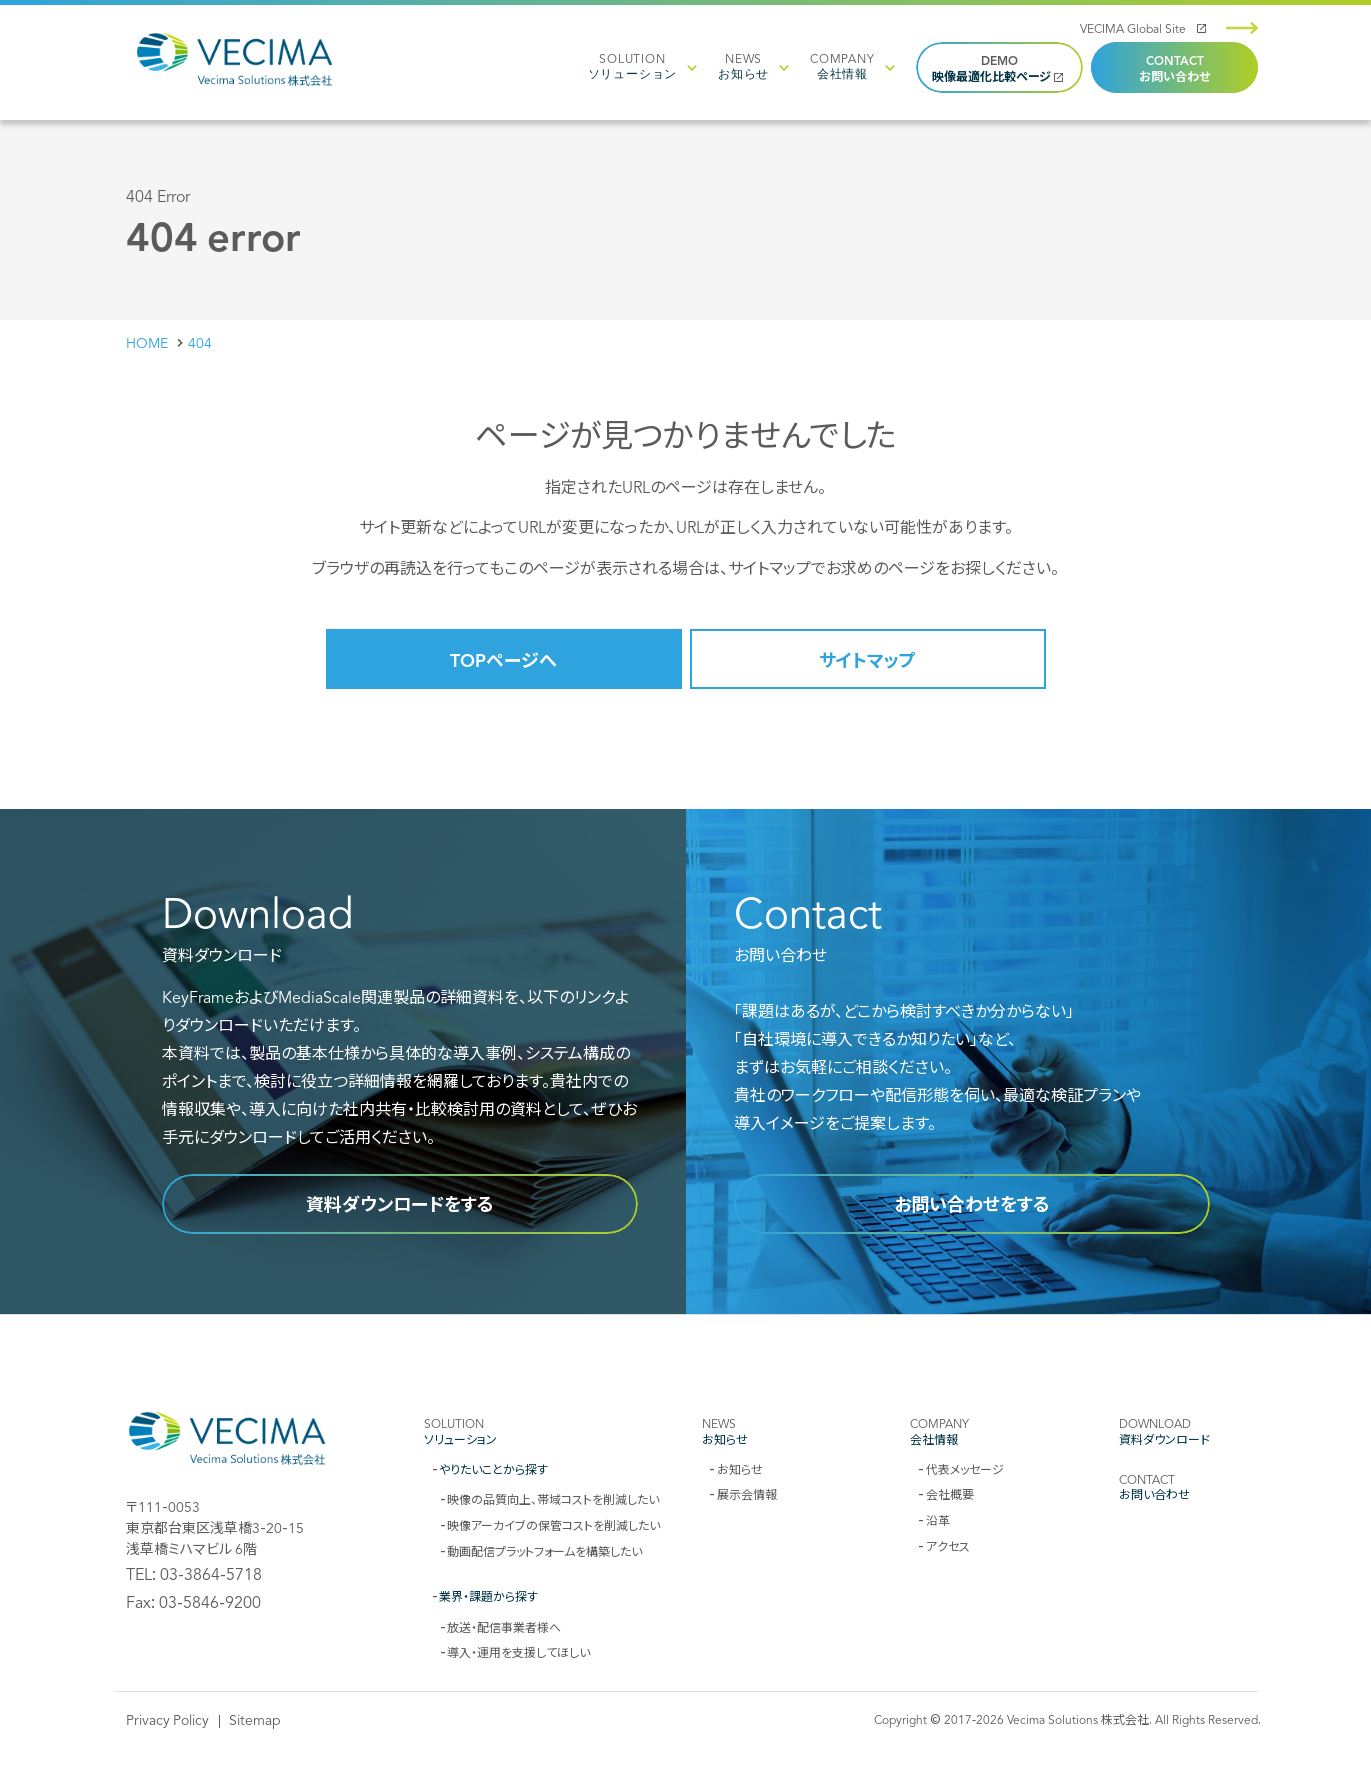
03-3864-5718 (211, 1573)
